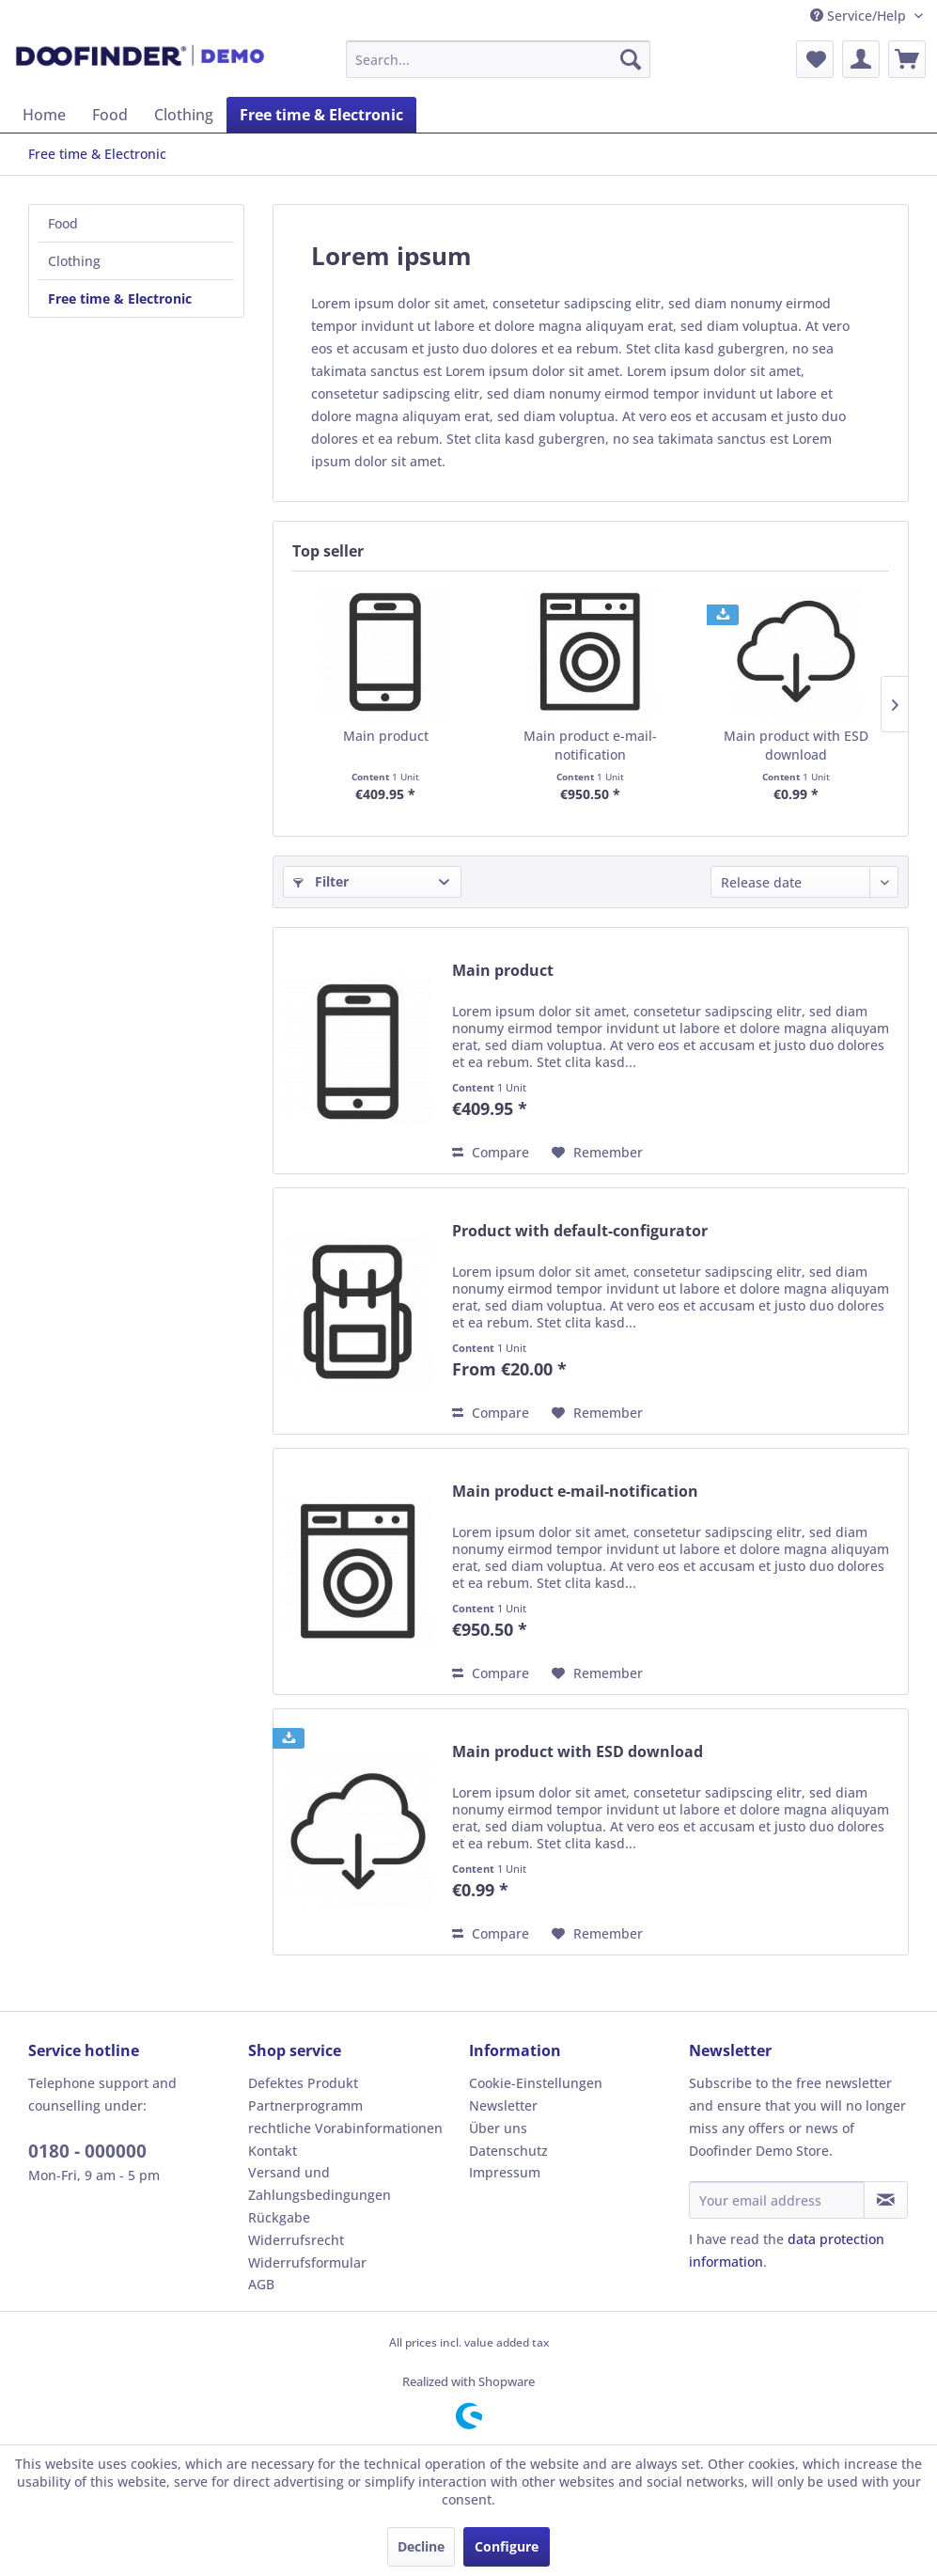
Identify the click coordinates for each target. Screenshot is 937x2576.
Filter (321, 881)
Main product (386, 736)
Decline (421, 2546)
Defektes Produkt (303, 2083)
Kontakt (272, 2151)
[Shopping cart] (907, 59)
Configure (507, 2546)
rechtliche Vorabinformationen (345, 2128)
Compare (490, 1152)
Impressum (504, 2172)
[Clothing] (183, 115)
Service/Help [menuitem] (860, 15)
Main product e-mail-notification (590, 745)
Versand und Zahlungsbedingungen (319, 2183)
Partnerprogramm (305, 2105)
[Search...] (498, 59)
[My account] (861, 59)
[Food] (110, 115)
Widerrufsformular (307, 2262)
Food (63, 223)
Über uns (498, 2128)
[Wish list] (815, 59)
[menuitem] (498, 59)
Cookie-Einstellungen (535, 2083)
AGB (261, 2284)
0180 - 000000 (87, 2151)
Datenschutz (508, 2151)
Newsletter (503, 2105)
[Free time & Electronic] (321, 115)
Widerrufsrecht (296, 2240)
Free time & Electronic (120, 298)
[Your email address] (777, 2200)
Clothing (74, 261)
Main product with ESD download (796, 745)
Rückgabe (279, 2217)
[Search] (630, 59)
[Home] (44, 115)
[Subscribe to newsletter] (886, 2200)
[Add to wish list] (597, 1152)
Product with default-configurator (580, 1231)
